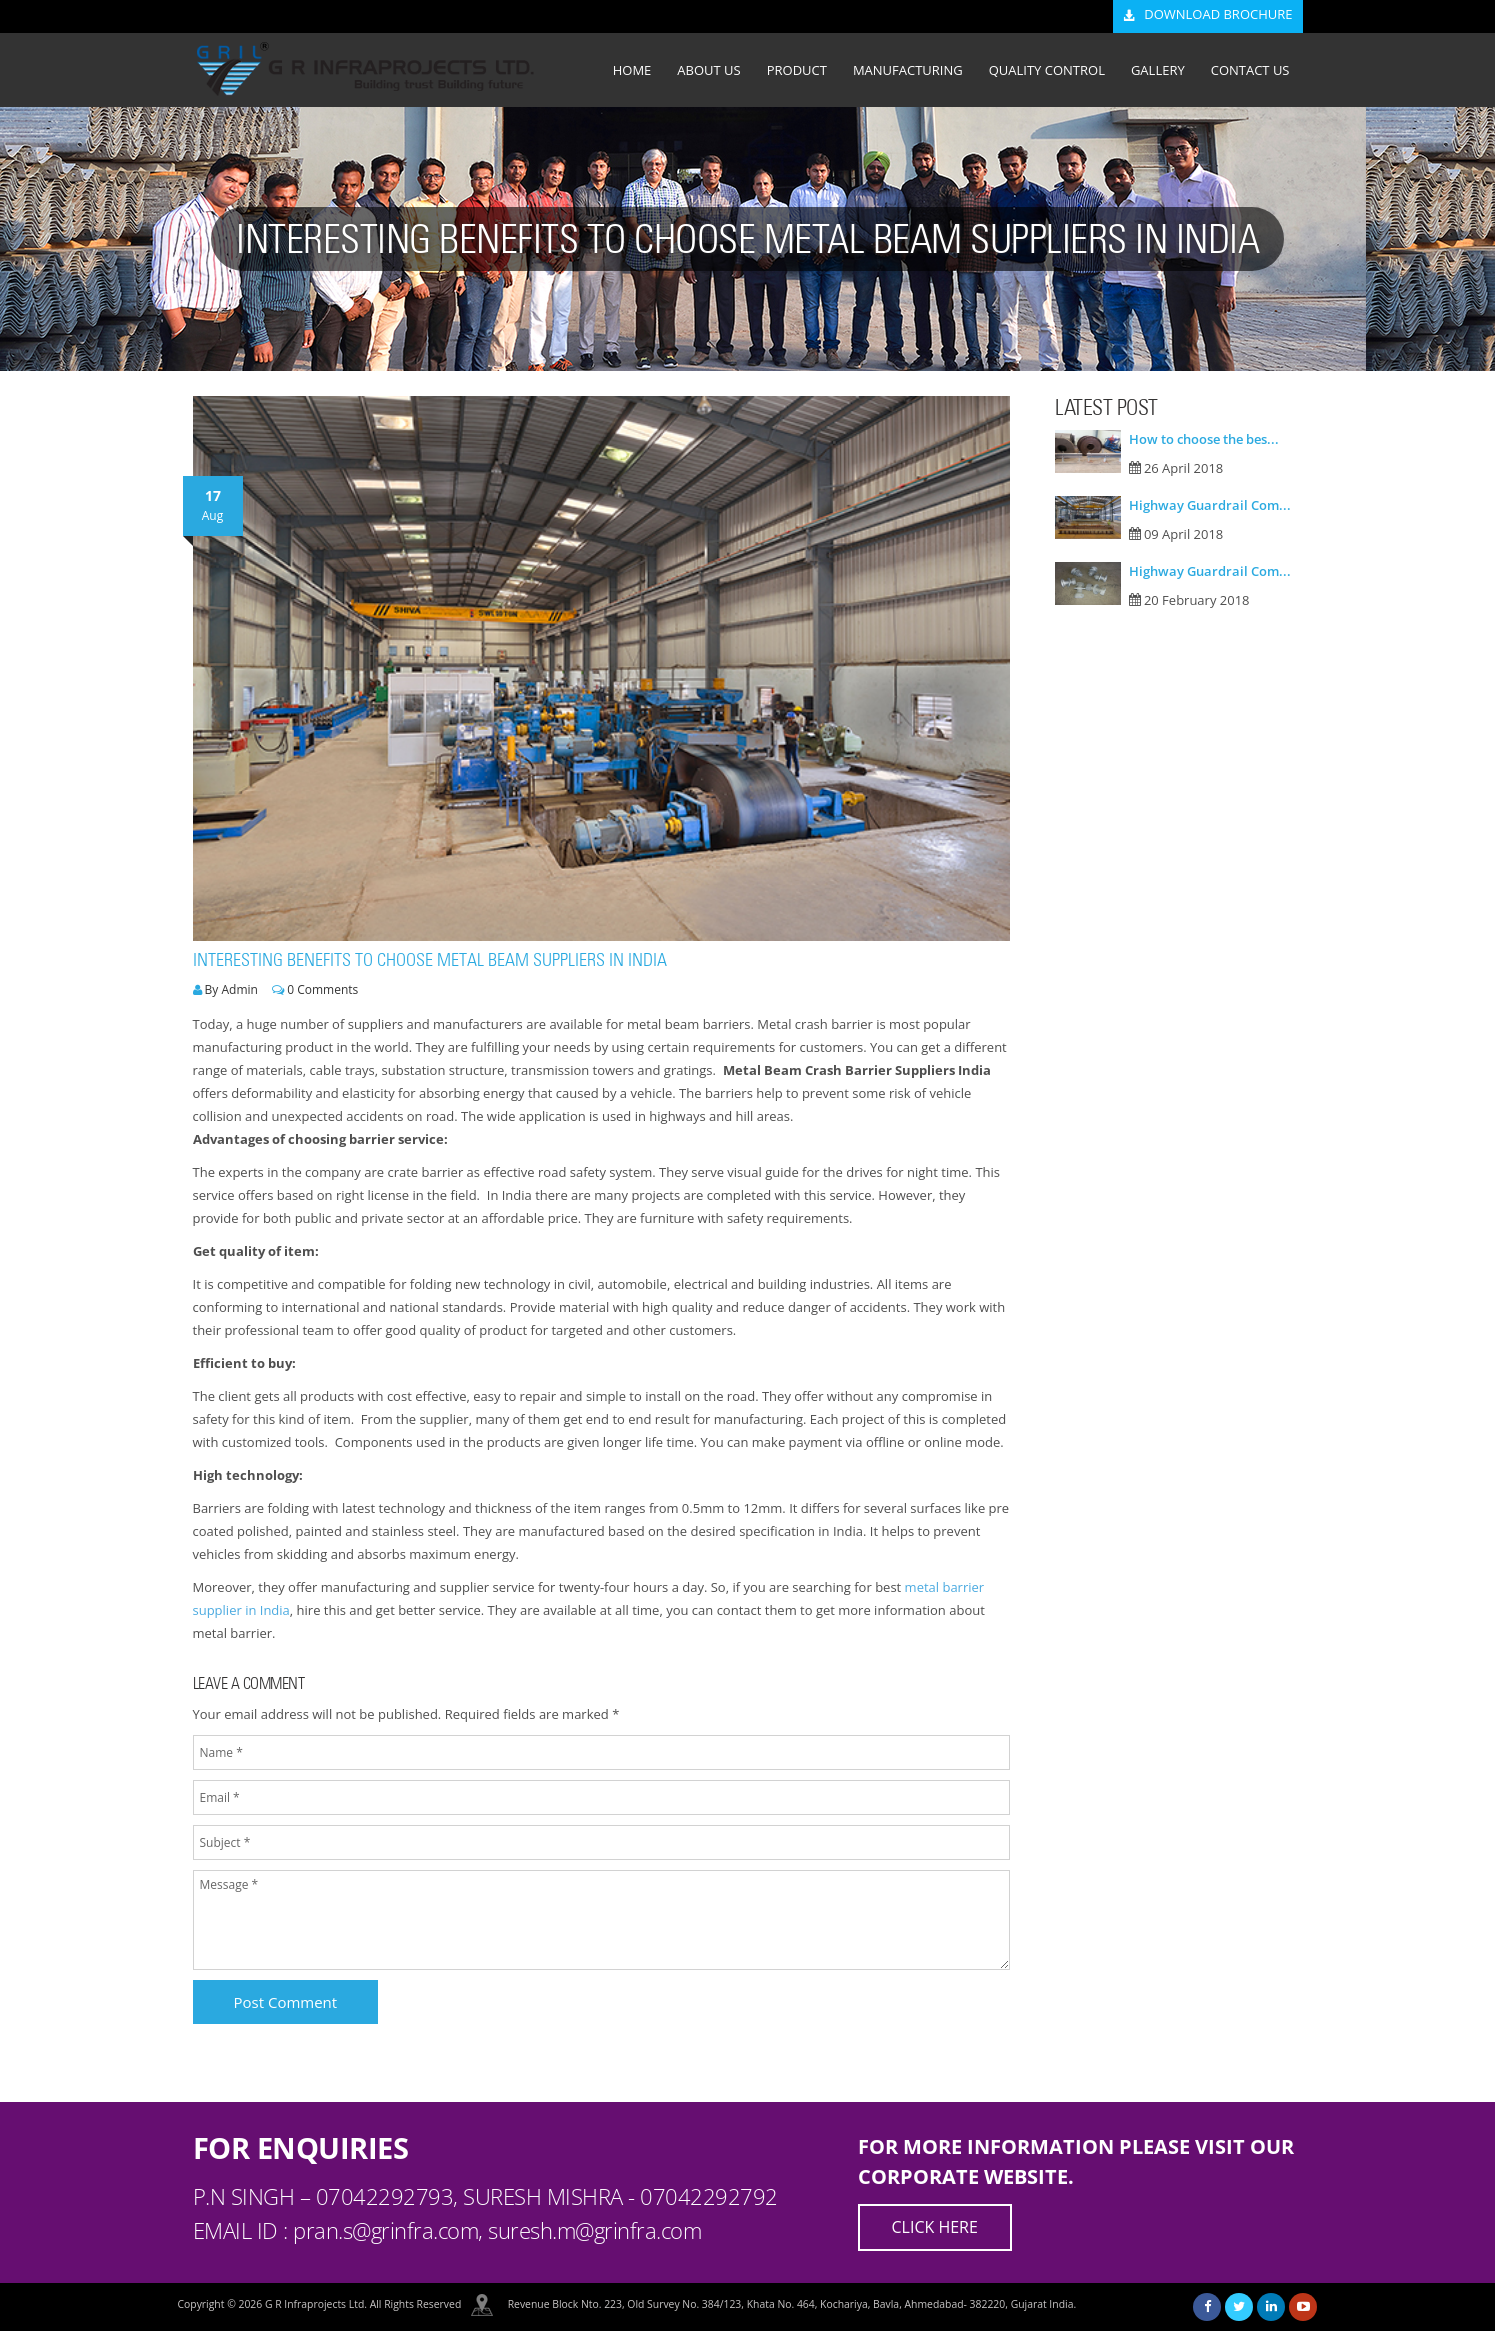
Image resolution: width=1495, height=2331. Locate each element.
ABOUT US (708, 70)
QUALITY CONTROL (1047, 70)
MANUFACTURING (908, 70)
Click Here (935, 2227)
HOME (632, 70)
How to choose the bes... (1204, 439)
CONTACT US (1250, 70)
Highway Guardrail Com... (1210, 505)
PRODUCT (797, 70)
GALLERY (1158, 70)
